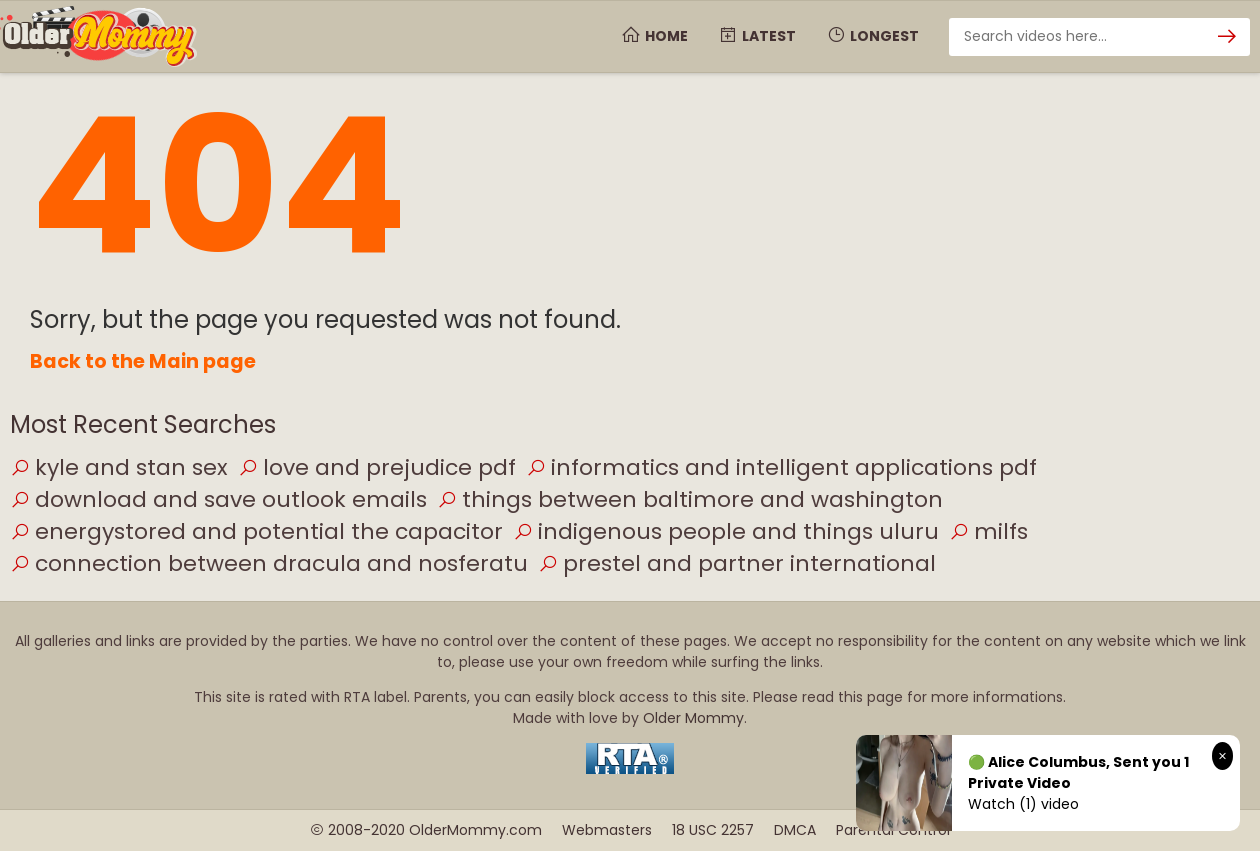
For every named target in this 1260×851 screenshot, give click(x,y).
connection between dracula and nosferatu (269, 563)
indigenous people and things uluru (726, 531)
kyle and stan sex (119, 467)
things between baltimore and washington (690, 499)
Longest (872, 36)
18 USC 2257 (713, 830)
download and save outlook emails (218, 499)
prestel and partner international (737, 563)
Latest (757, 36)
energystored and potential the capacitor (256, 531)
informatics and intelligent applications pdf (781, 467)
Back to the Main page (143, 361)
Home (654, 36)
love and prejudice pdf (377, 467)
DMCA (795, 830)
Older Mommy (693, 718)
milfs (988, 531)
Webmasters (607, 830)
